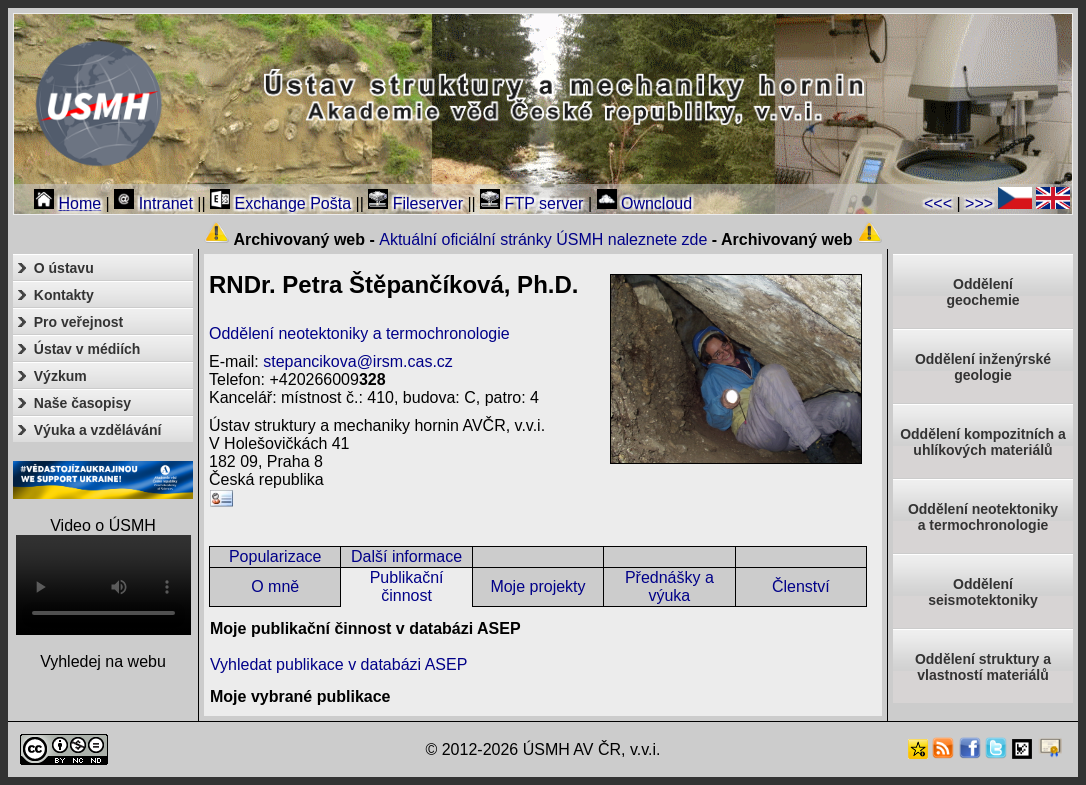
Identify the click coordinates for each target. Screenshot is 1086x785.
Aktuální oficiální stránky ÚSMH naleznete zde (543, 239)
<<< (938, 203)
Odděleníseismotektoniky (983, 592)
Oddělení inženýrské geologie (983, 367)
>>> (979, 203)
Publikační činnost (407, 586)
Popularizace (275, 556)
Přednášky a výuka (669, 586)
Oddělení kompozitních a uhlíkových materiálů (983, 442)
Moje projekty (537, 586)
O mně (275, 586)
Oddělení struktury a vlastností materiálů (983, 667)
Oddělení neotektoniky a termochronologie (359, 333)
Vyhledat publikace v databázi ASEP (338, 664)
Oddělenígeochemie (982, 292)
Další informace (406, 556)
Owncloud (645, 203)
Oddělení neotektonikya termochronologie (983, 517)
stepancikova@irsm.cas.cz (358, 361)
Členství (801, 586)
